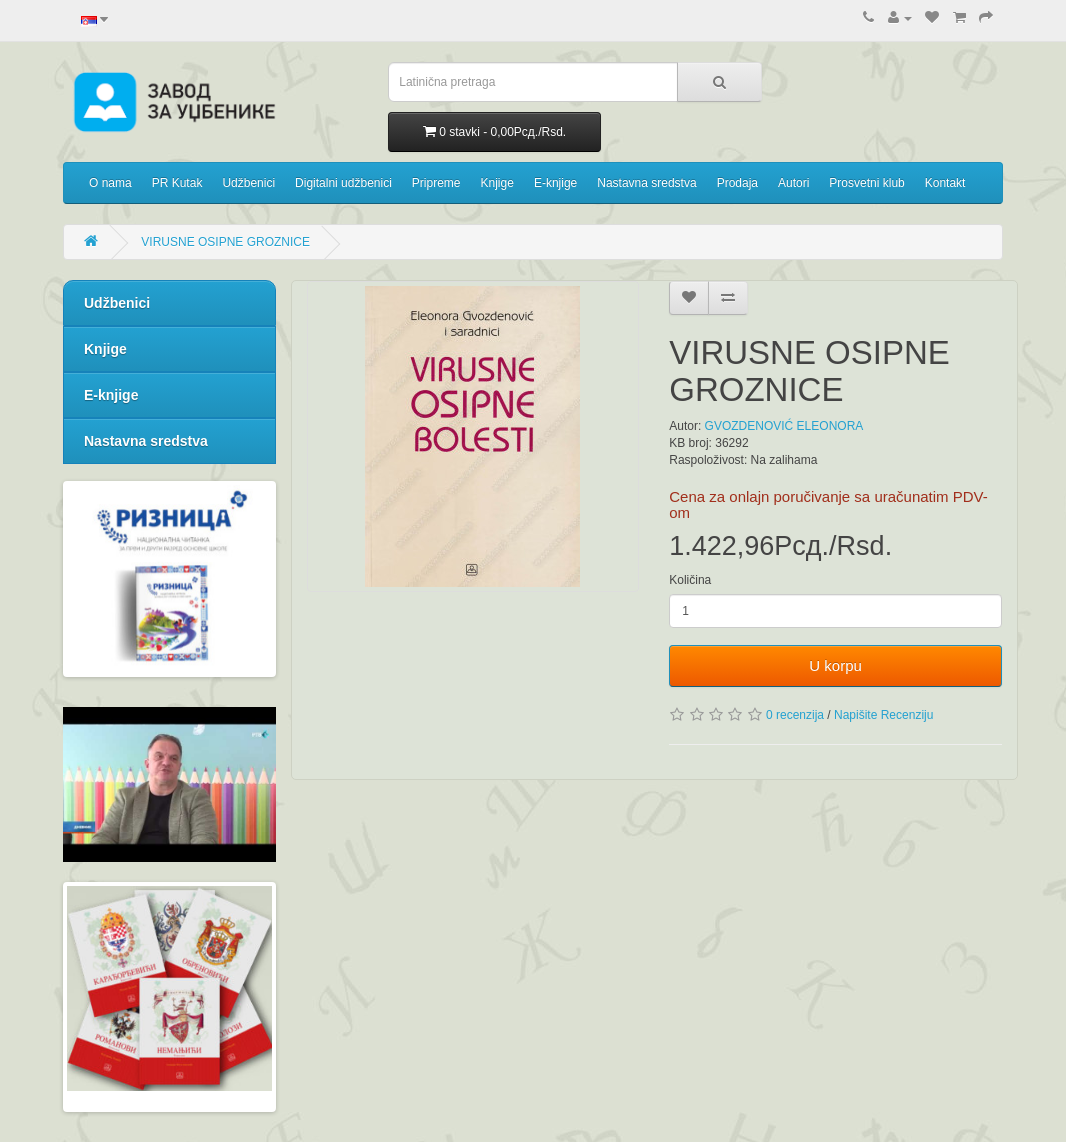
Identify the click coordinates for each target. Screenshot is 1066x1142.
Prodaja (737, 183)
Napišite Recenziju (883, 715)
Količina (690, 580)
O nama (110, 183)
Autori (793, 183)
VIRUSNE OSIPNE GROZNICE (225, 242)
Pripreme (436, 183)
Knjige (497, 183)
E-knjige (555, 183)
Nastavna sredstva (646, 183)
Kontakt (945, 183)
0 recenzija (795, 715)
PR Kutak (177, 183)
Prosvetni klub (866, 183)
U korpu (835, 665)
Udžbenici (248, 183)
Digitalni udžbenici (343, 183)
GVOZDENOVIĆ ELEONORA (784, 426)
